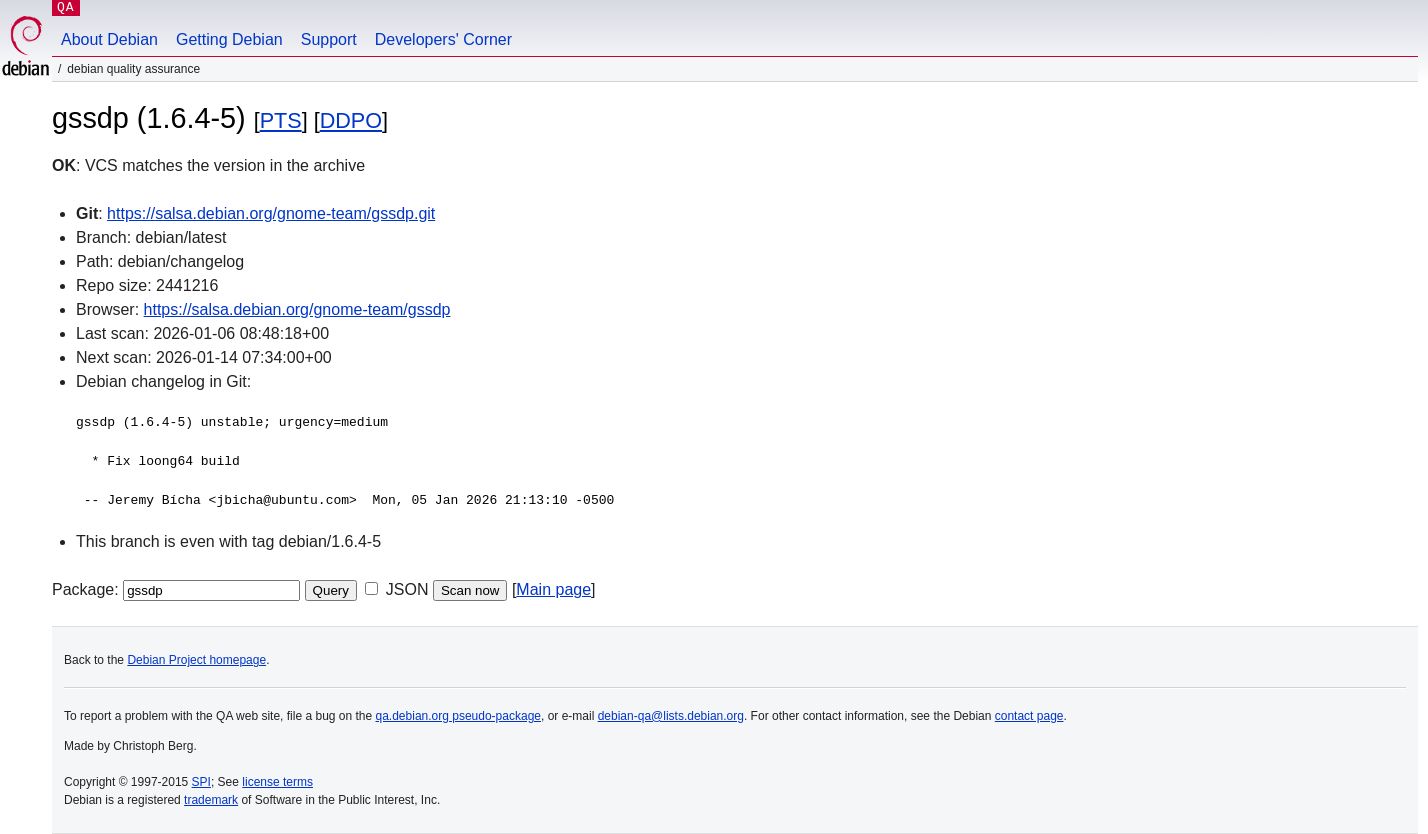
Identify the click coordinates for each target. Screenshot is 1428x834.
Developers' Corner (443, 39)
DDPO (351, 120)
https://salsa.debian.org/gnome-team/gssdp (297, 309)
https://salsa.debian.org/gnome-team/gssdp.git (271, 213)
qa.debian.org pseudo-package (458, 716)
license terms (277, 782)
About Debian (109, 39)
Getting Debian (229, 39)
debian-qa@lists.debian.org (671, 716)
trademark (211, 800)
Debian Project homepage (196, 660)
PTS (281, 120)
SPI (201, 782)
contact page (1029, 716)
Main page (553, 589)
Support (329, 39)
